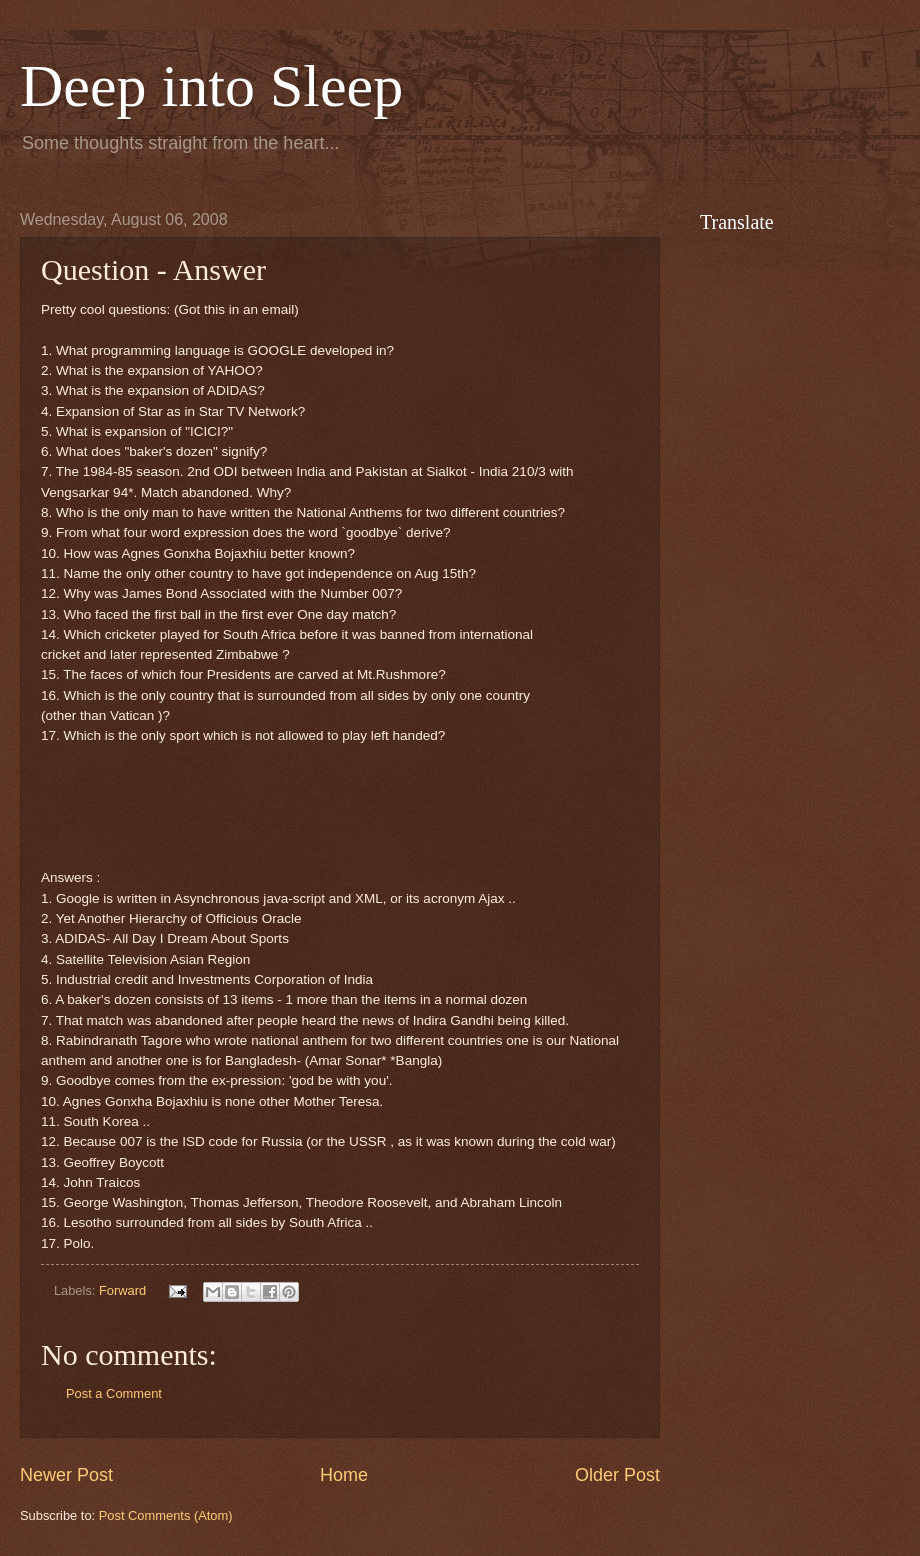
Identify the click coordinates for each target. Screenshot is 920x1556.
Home (344, 1475)
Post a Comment (114, 1393)
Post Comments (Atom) (166, 1515)
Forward (122, 1290)
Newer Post (66, 1475)
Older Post (617, 1475)
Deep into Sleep (211, 86)
